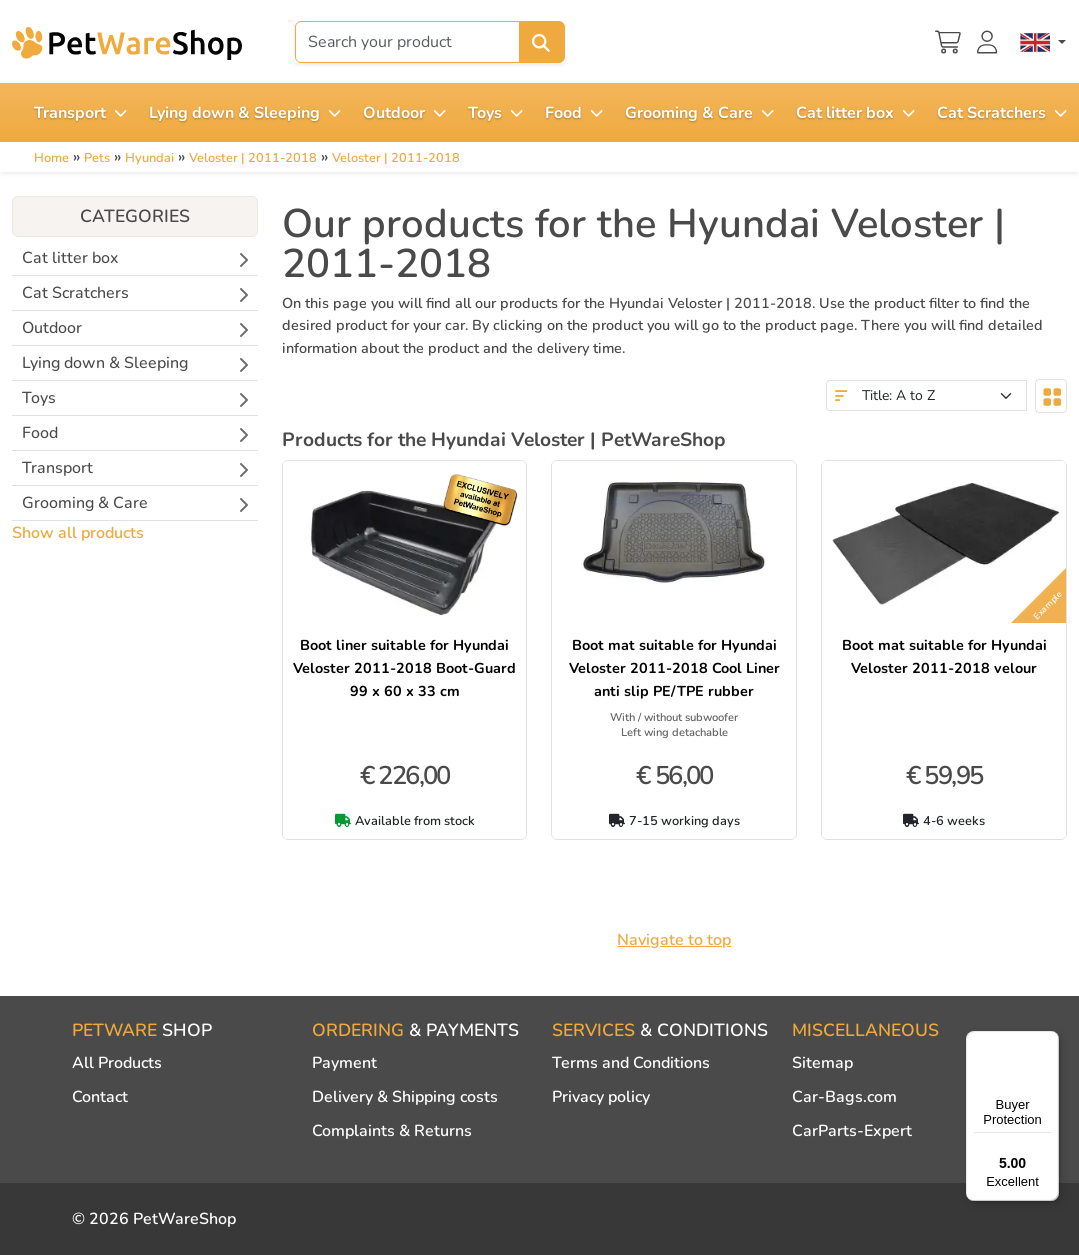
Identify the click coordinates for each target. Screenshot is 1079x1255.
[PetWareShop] (127, 43)
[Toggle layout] (1051, 396)
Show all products (78, 533)
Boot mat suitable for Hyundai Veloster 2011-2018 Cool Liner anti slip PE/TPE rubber (674, 668)
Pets (97, 158)
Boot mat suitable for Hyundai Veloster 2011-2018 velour (944, 656)
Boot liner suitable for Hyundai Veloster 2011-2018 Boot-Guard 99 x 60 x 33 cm (404, 668)
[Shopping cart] (948, 40)
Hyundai (149, 158)
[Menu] (1047, 1043)
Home (51, 158)
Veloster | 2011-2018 (253, 158)
